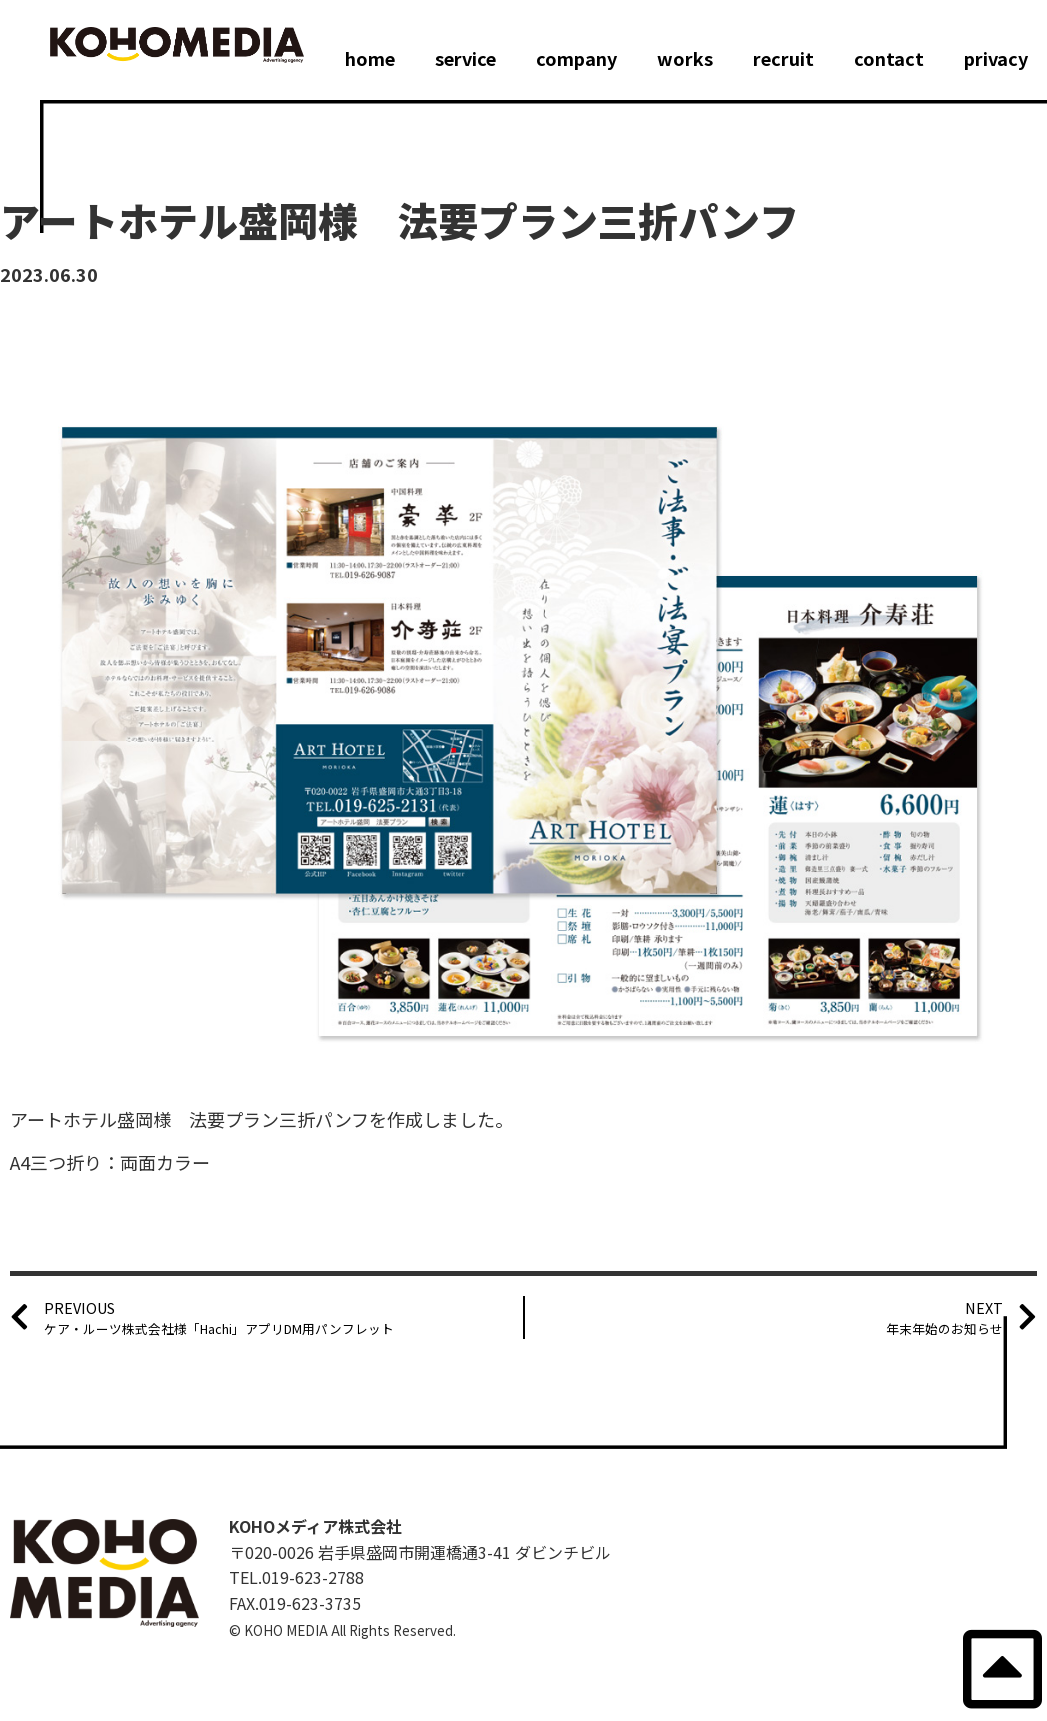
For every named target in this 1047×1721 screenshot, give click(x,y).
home (370, 58)
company (576, 58)
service (465, 58)
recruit (783, 58)
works (685, 58)
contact (889, 58)
